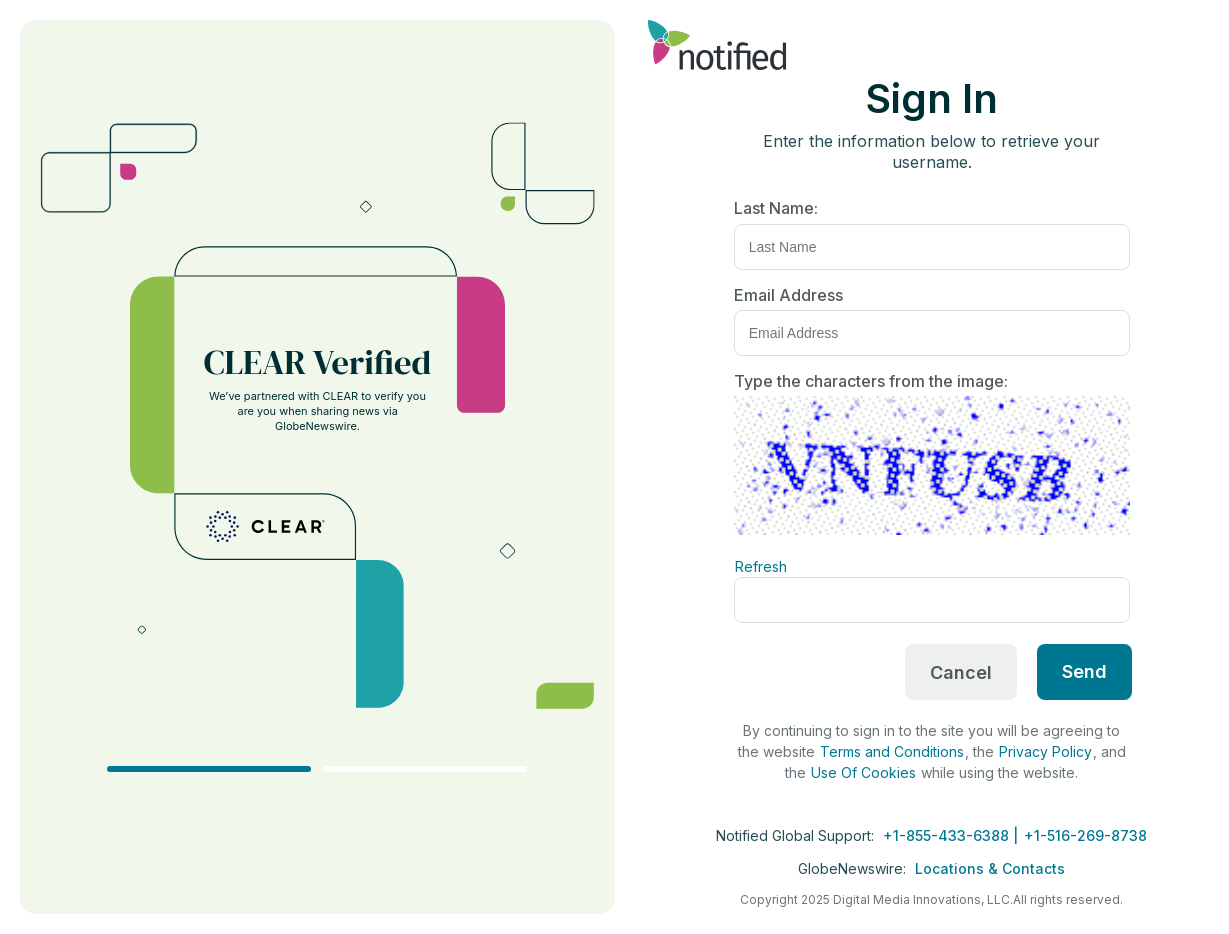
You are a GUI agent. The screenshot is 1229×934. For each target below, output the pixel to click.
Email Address (788, 295)
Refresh (761, 566)
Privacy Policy (1045, 751)
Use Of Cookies (863, 772)
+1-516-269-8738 (1085, 835)
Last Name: (776, 208)
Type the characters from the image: (871, 381)
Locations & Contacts (990, 868)
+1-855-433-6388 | (952, 835)
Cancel (961, 672)
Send (1084, 671)
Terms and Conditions (892, 751)
